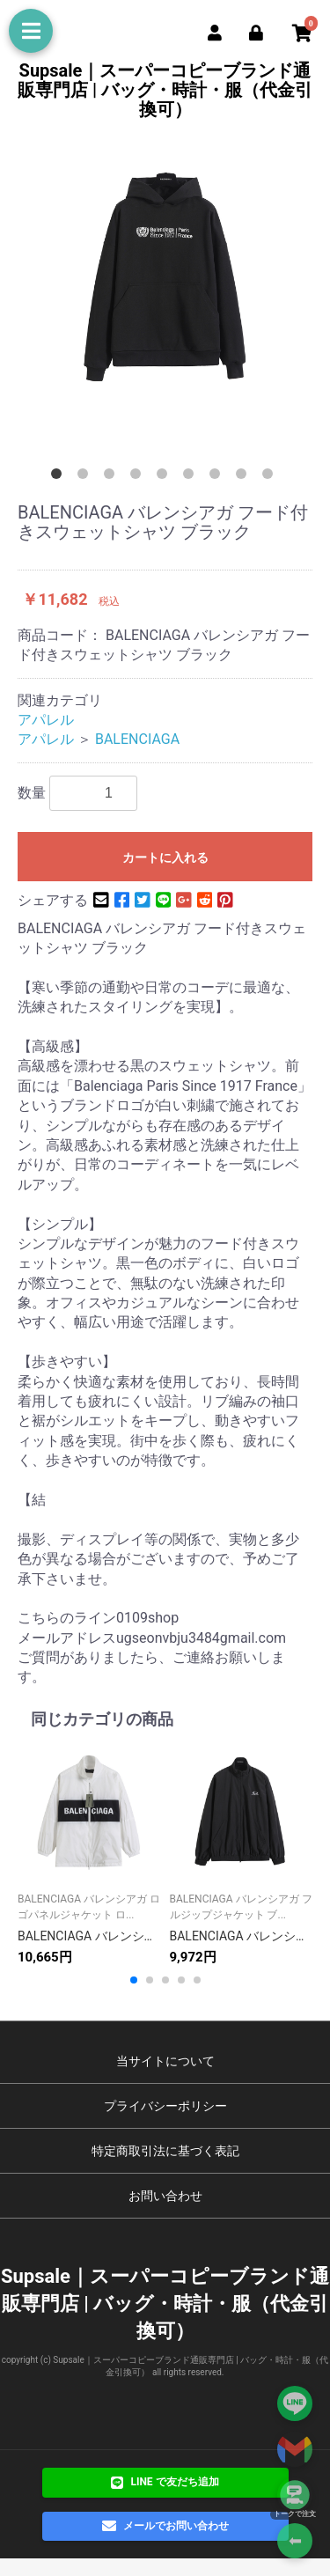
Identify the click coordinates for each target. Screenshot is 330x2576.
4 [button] (139, 477)
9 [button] (271, 477)
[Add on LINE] (294, 2403)
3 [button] (112, 477)
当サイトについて (165, 2061)
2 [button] (86, 477)
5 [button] (165, 477)
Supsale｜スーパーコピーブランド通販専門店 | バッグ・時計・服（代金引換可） (165, 90)
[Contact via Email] (294, 2449)
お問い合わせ (165, 2196)
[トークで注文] (294, 2495)
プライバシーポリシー (165, 2106)
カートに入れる (165, 857)
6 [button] (192, 477)
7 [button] (218, 477)
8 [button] (244, 477)
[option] (165, 275)
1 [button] (60, 477)
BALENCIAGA (137, 739)
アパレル (46, 719)
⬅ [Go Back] (295, 2541)
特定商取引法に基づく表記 (165, 2151)
